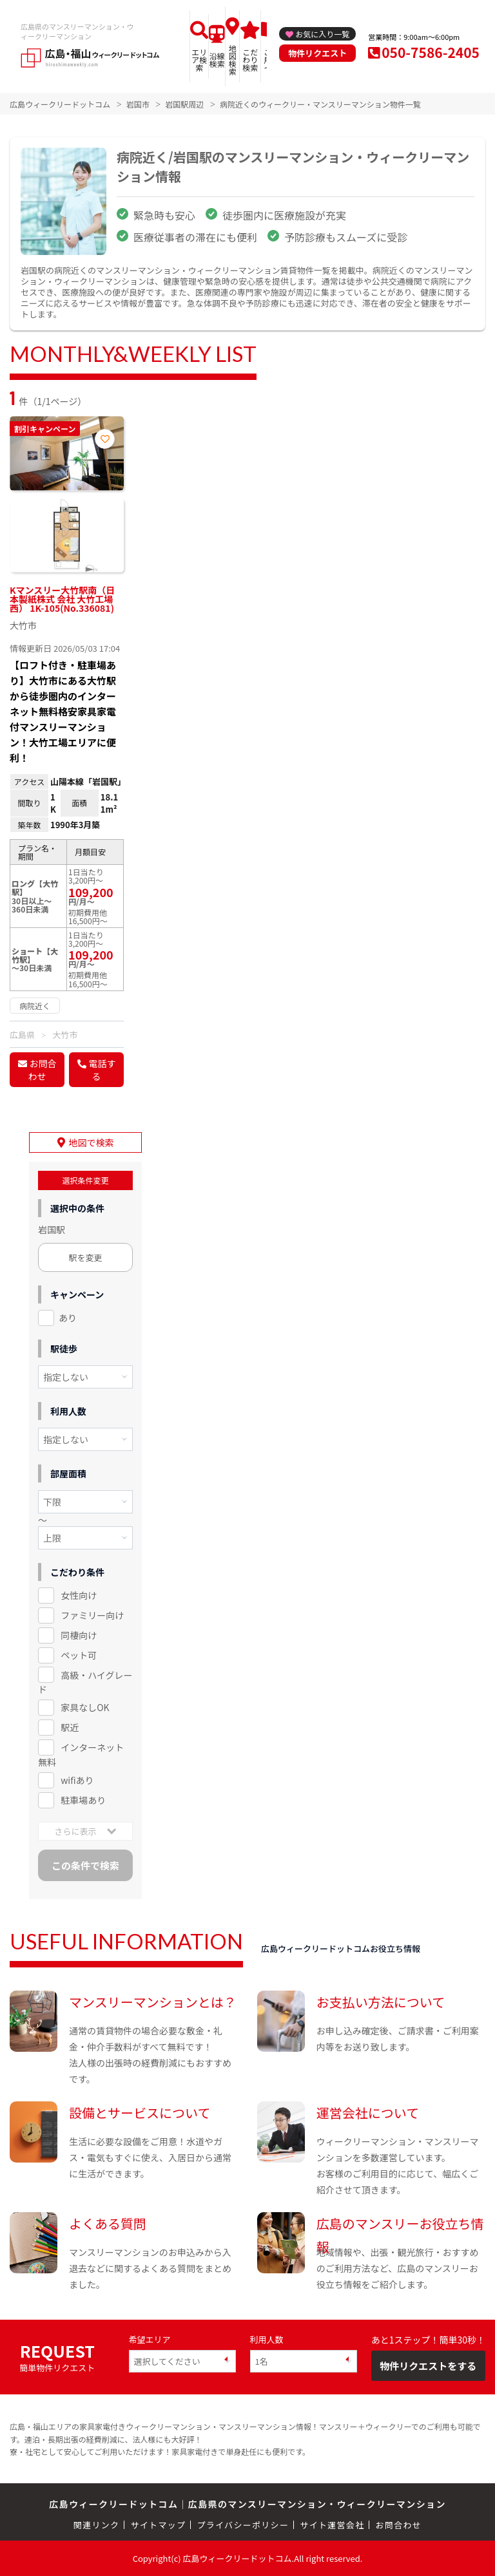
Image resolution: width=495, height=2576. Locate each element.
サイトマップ (158, 2525)
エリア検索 (199, 59)
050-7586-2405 (431, 52)
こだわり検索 (250, 59)
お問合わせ (42, 1070)
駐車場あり (83, 1800)
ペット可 (79, 1655)
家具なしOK (85, 1707)
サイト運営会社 (332, 2525)
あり (68, 1317)
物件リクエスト (317, 53)
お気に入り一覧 (322, 33)
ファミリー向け (92, 1615)
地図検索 (233, 60)
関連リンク (96, 2525)
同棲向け (79, 1635)
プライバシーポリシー (243, 2525)
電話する (102, 1070)
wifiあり (77, 1780)
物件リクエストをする (428, 2365)
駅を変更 (85, 1257)
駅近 (70, 1727)
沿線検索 (217, 59)
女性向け (79, 1595)
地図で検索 (91, 1142)
